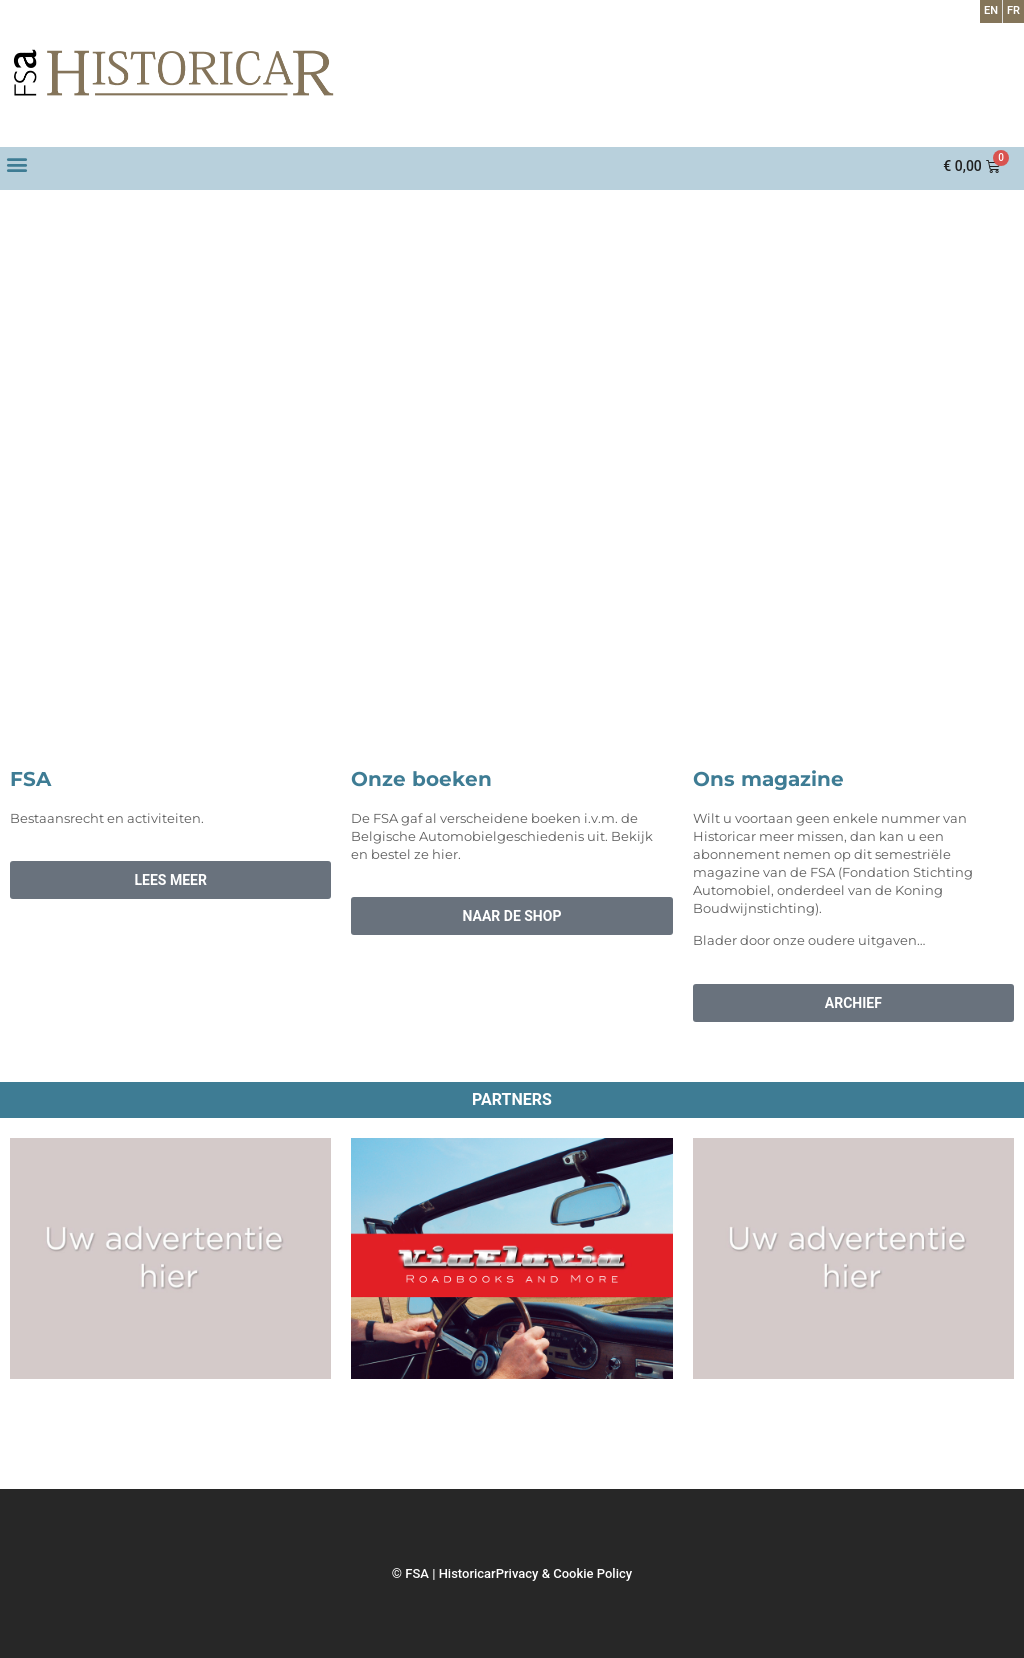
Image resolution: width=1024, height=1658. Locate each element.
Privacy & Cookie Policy (564, 1573)
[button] (16, 163)
